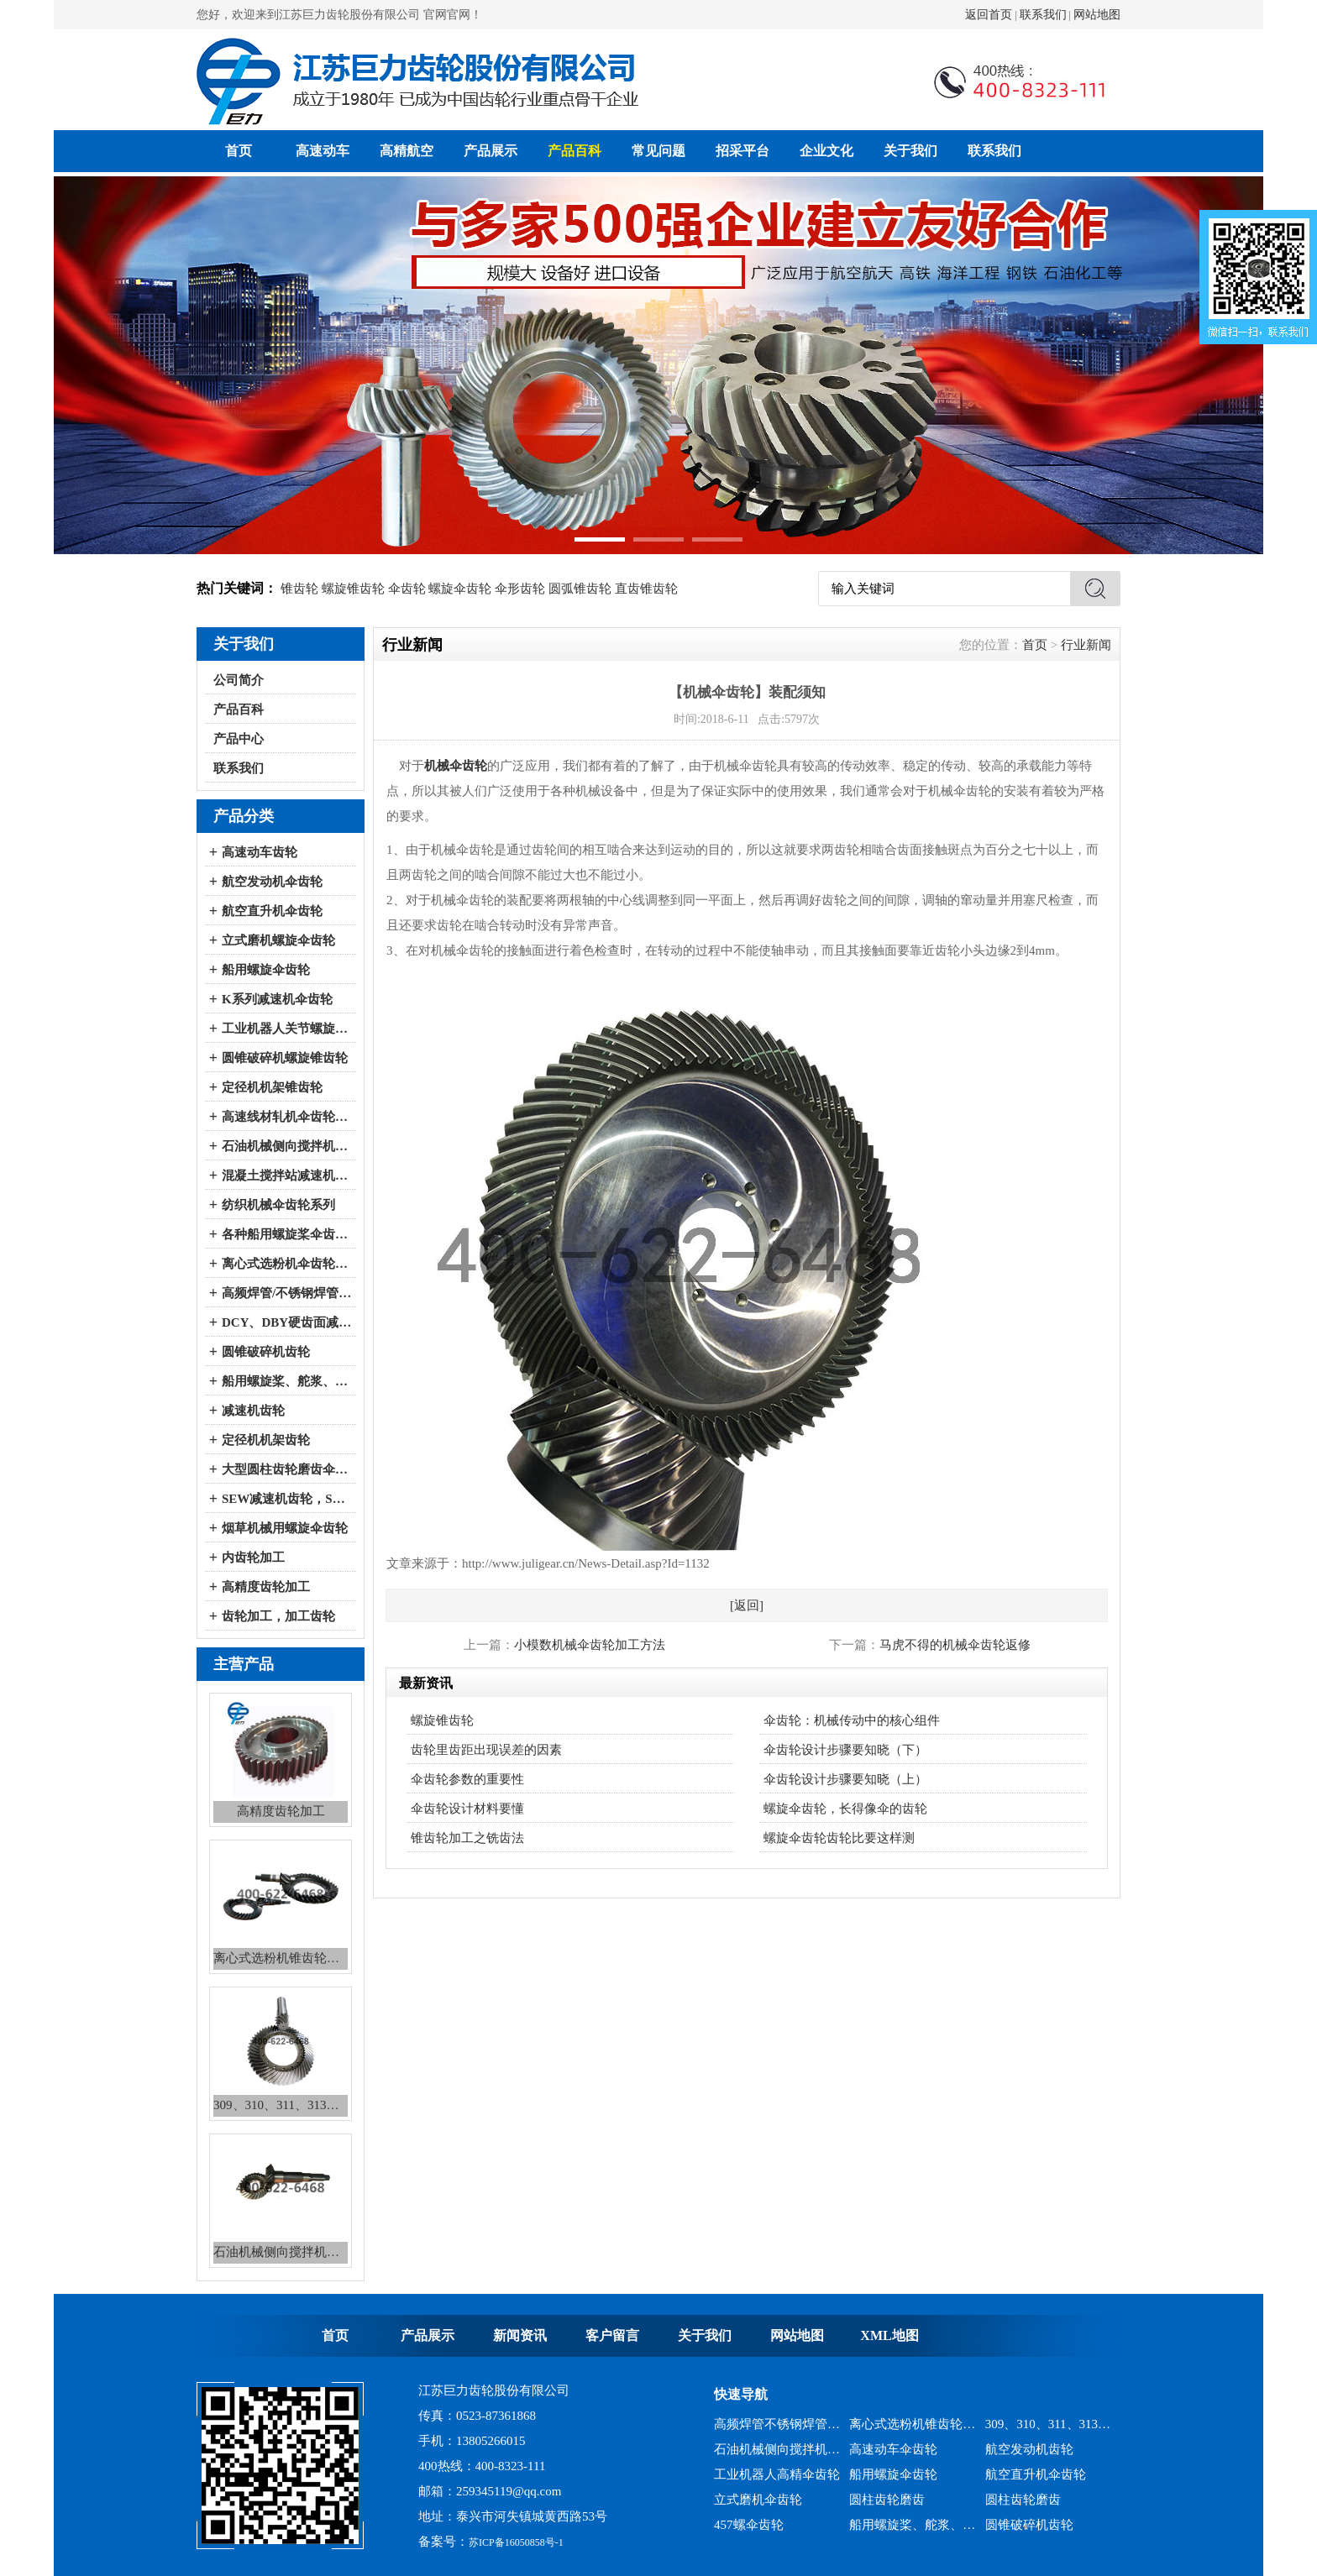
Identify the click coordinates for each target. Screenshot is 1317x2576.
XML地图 (889, 2335)
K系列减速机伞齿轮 (277, 999)
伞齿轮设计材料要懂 (467, 1808)
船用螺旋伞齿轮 (266, 969)
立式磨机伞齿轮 (758, 2499)
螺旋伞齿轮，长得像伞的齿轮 (845, 1808)
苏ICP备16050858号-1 (516, 2542)
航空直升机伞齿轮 (272, 911)
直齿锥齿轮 (646, 588)
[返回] (746, 1605)
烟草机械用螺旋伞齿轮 (285, 1528)
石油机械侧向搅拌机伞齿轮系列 (287, 1146)
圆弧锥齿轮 (579, 588)
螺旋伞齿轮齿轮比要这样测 (839, 1838)
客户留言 (612, 2335)
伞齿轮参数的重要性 (467, 1779)
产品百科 (574, 151)
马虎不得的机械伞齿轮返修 (955, 1645)
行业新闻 (1086, 645)
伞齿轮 (407, 588)
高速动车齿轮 (259, 852)
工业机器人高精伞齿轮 (777, 2474)
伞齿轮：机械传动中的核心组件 (851, 1720)
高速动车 (322, 151)
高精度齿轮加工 (266, 1587)
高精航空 (406, 151)
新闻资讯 (520, 2335)
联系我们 (1043, 14)
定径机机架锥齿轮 (272, 1087)
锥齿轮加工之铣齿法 (467, 1838)
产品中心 (238, 739)
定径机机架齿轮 (266, 1440)
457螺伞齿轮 (749, 2524)
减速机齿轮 (253, 1410)
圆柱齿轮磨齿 (887, 2499)
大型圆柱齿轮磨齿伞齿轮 (287, 1469)
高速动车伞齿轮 (893, 2449)
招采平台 (742, 151)
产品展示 (490, 151)
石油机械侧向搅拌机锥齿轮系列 (777, 2449)
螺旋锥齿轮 (353, 588)
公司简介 (238, 680)
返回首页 (988, 14)
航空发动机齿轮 (1029, 2449)
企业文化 (826, 151)
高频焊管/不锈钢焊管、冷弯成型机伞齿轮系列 (287, 1293)
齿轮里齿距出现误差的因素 (486, 1750)
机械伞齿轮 (455, 765)
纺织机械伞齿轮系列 (278, 1205)
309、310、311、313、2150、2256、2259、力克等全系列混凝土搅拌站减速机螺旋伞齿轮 (1048, 2424)
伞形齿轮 (520, 588)
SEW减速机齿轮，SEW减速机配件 (287, 1498)
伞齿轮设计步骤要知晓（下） (845, 1750)
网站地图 (1096, 14)
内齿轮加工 (253, 1557)
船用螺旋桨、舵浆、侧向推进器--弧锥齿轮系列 (287, 1381)
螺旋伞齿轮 (459, 588)
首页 (238, 151)
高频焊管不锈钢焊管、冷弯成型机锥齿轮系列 (777, 2424)
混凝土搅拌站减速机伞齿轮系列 (287, 1175)
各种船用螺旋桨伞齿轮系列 (287, 1234)
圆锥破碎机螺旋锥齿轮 (285, 1058)
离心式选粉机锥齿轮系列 (912, 2424)
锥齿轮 (299, 588)
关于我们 (910, 151)
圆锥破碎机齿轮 (266, 1352)
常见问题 (658, 151)
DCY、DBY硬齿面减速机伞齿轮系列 (287, 1322)
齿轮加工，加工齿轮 (278, 1616)
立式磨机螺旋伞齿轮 (278, 940)
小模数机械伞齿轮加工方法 (589, 1645)
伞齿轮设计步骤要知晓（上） (845, 1779)
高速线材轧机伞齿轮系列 (287, 1116)
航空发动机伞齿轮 (272, 881)
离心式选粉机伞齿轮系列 (287, 1263)
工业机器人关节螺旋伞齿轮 (287, 1028)
